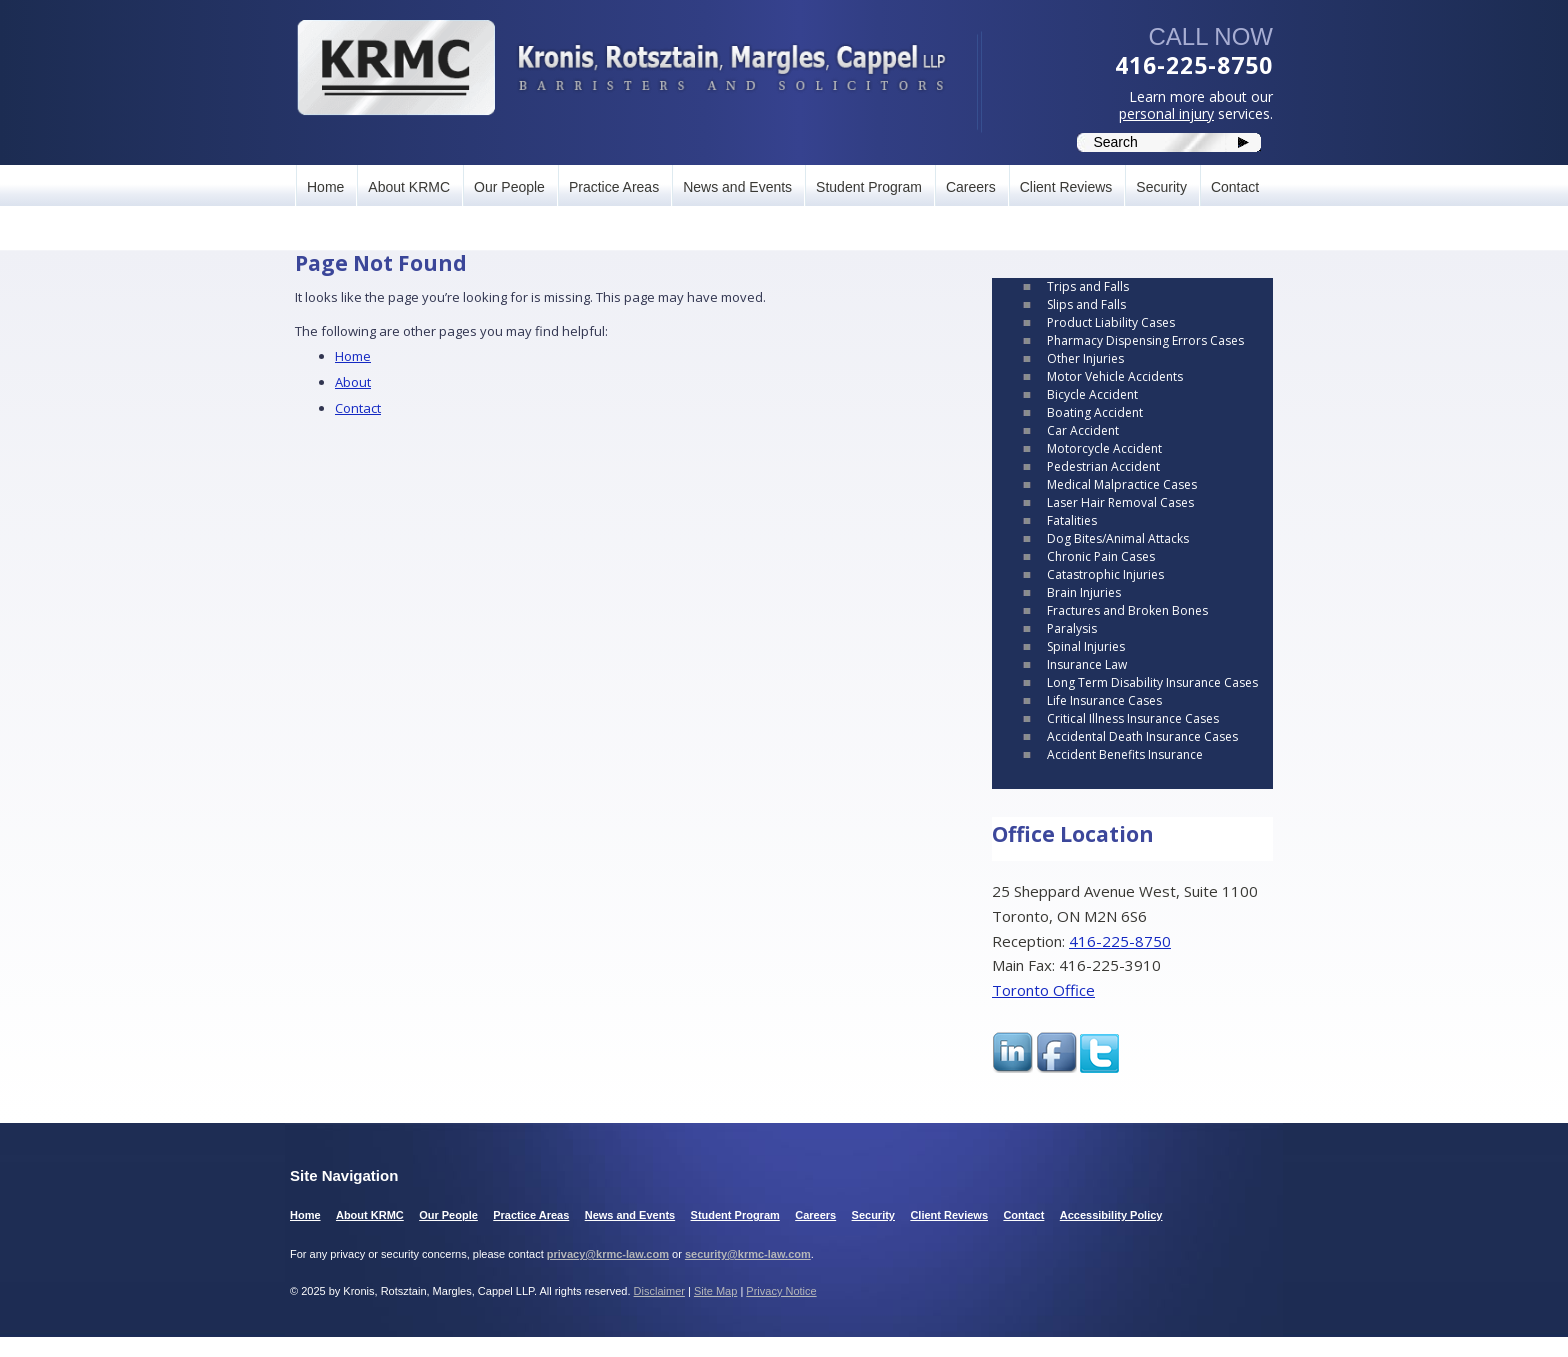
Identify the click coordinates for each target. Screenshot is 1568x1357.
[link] (621, 68)
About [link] (353, 382)
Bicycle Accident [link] (1092, 394)
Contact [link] (1235, 187)
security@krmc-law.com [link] (748, 1254)
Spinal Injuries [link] (1086, 646)
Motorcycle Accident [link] (1104, 448)
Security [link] (1161, 187)
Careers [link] (971, 187)
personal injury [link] (1166, 113)
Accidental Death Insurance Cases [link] (1142, 736)
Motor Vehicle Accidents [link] (1115, 376)
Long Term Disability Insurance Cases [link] (1152, 682)
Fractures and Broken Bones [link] (1127, 610)
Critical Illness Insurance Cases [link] (1133, 718)
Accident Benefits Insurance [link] (1125, 754)
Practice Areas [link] (614, 187)
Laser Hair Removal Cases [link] (1120, 502)
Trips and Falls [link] (1088, 286)
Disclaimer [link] (659, 1291)
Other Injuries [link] (1085, 358)
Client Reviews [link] (1066, 187)
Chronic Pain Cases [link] (1101, 556)
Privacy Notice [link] (781, 1291)
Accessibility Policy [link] (1111, 1215)
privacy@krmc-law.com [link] (608, 1254)
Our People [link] (509, 187)
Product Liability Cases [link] (1111, 322)
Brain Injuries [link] (1084, 592)
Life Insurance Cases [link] (1104, 700)
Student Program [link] (869, 187)
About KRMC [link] (409, 187)
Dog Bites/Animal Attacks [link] (1118, 538)
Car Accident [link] (1083, 430)
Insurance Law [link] (1087, 664)
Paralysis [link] (1072, 628)
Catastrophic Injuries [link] (1105, 574)
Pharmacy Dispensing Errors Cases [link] (1145, 340)
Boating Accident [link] (1095, 412)
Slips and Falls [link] (1086, 304)
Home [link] (325, 187)
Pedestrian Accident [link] (1103, 466)
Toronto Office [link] (1043, 990)
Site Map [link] (715, 1291)
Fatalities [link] (1072, 520)
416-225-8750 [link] (1194, 65)
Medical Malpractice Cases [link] (1122, 484)
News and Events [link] (737, 187)
